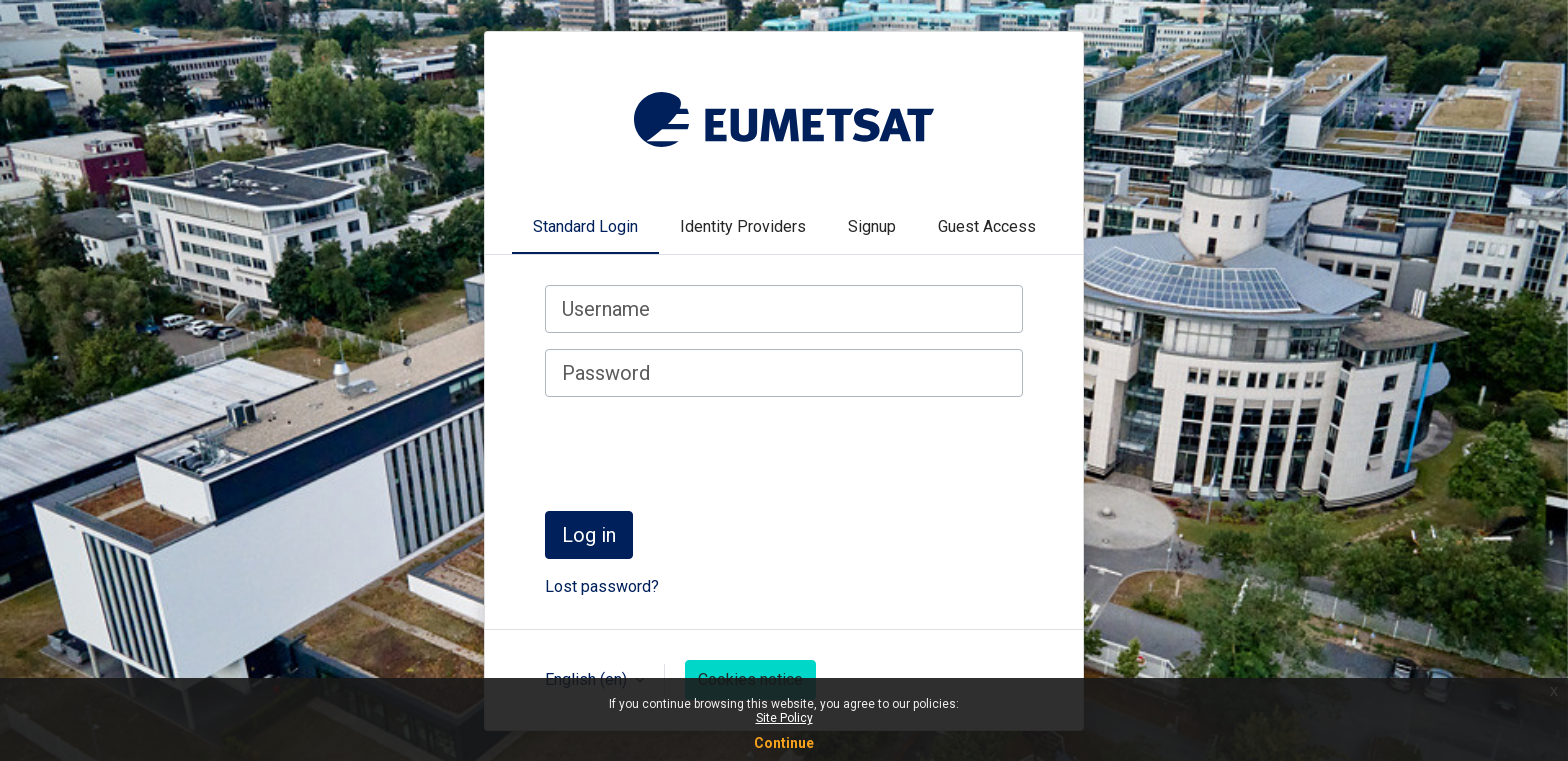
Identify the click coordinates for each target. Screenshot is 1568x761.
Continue (784, 743)
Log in (589, 535)
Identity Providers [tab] (743, 226)
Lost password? (602, 586)
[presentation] (697, 452)
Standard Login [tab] (585, 226)
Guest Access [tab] (987, 226)
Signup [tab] (872, 226)
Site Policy (784, 718)
